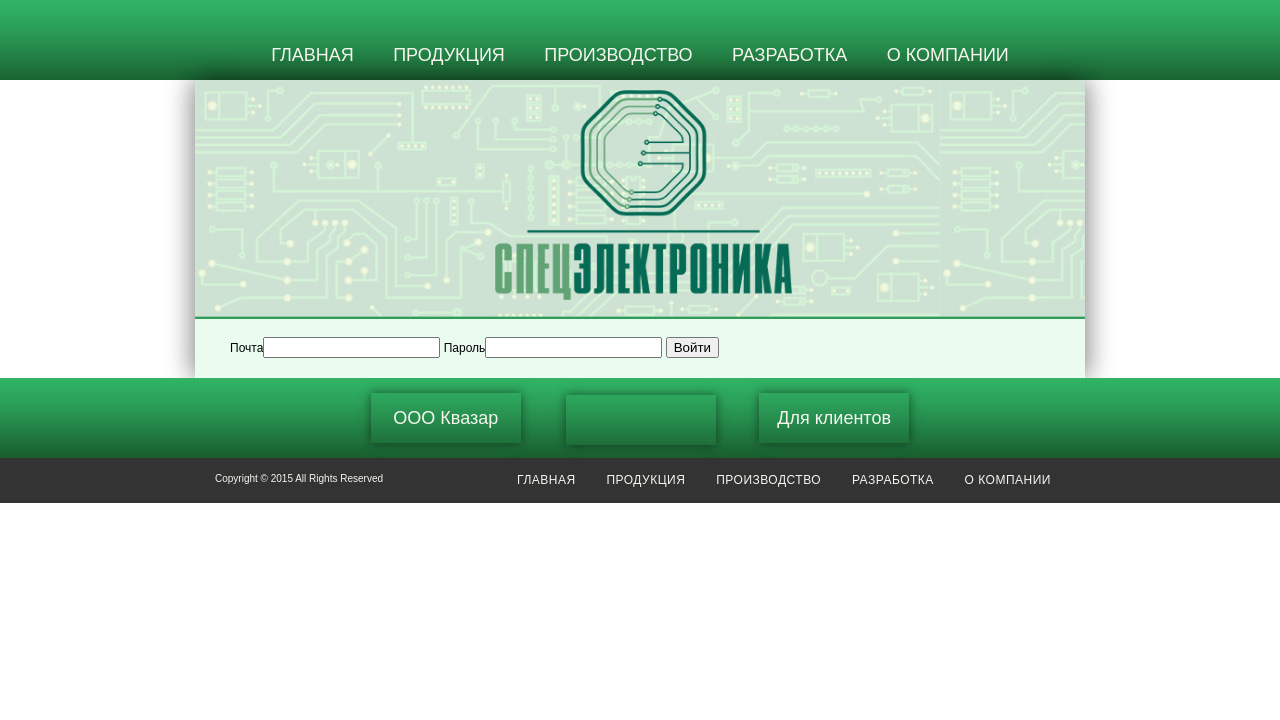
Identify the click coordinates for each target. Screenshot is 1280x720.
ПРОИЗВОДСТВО (618, 55)
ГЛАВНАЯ (312, 55)
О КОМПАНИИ (948, 55)
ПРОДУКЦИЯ (449, 55)
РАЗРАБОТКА (789, 55)
